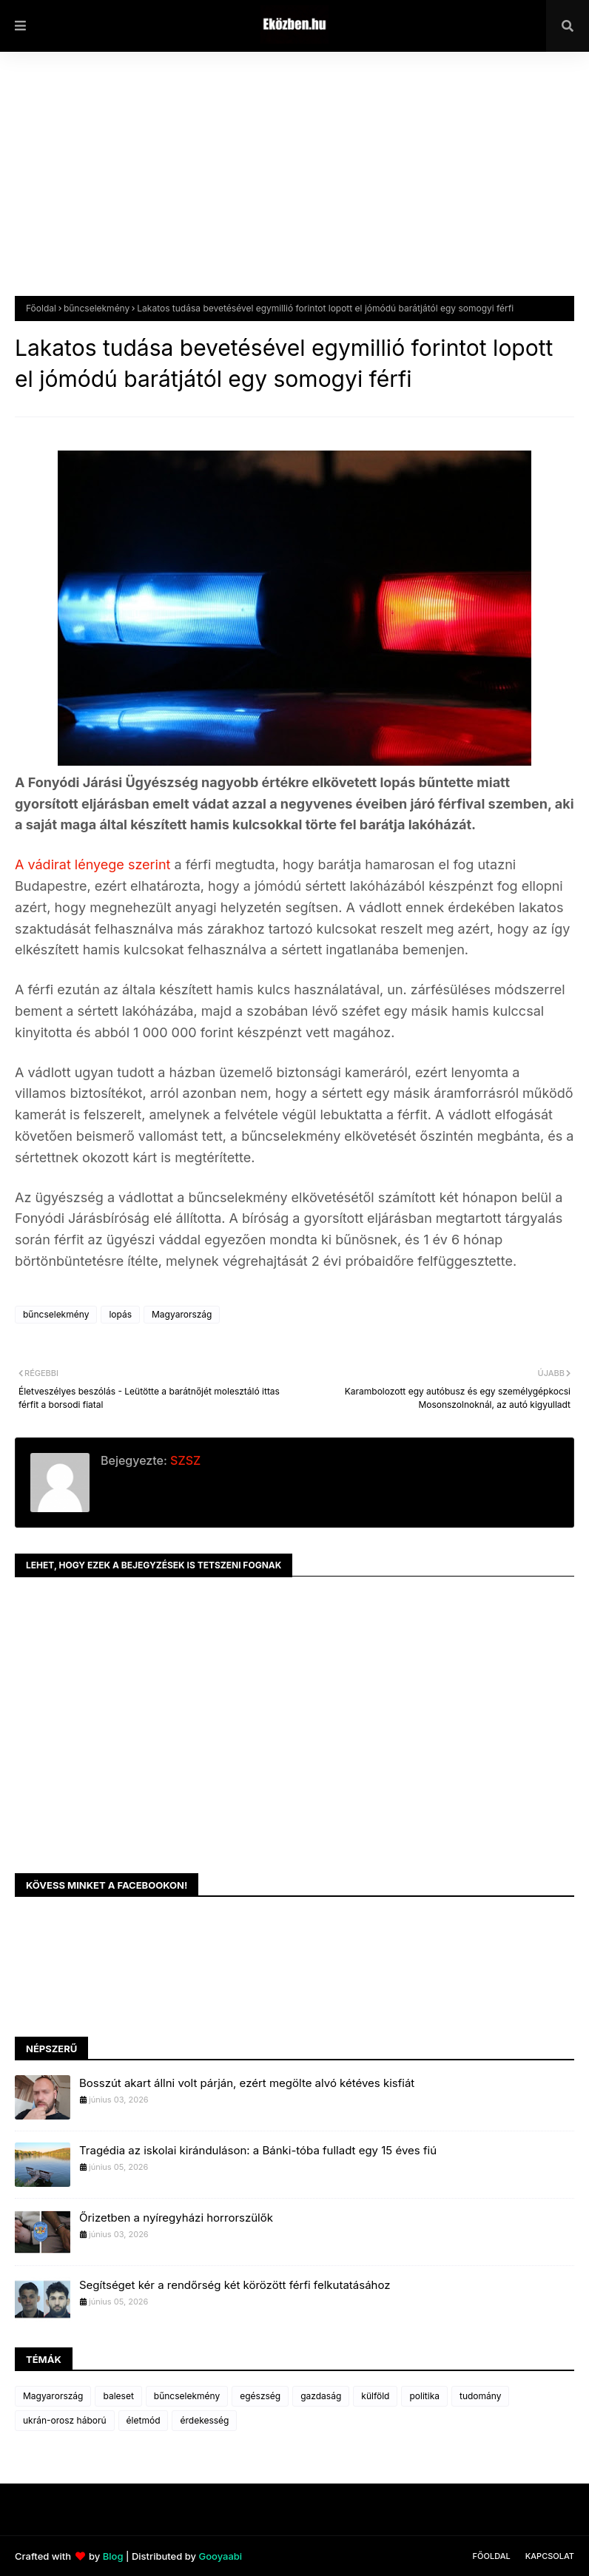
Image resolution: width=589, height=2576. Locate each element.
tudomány (480, 2395)
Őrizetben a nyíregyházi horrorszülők (176, 2218)
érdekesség (204, 2420)
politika (424, 2395)
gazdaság (320, 2395)
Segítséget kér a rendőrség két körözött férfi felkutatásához (234, 2285)
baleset (118, 2395)
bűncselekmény (96, 308)
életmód (144, 2420)
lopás (120, 1314)
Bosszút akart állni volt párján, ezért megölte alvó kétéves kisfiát (246, 2083)
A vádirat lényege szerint (92, 864)
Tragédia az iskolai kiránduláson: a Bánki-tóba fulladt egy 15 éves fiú (258, 2150)
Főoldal (41, 308)
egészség (260, 2395)
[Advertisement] (294, 185)
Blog (113, 2556)
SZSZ (184, 1460)
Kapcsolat (549, 2556)
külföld (375, 2395)
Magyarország (182, 1314)
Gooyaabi (220, 2556)
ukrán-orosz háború (65, 2420)
